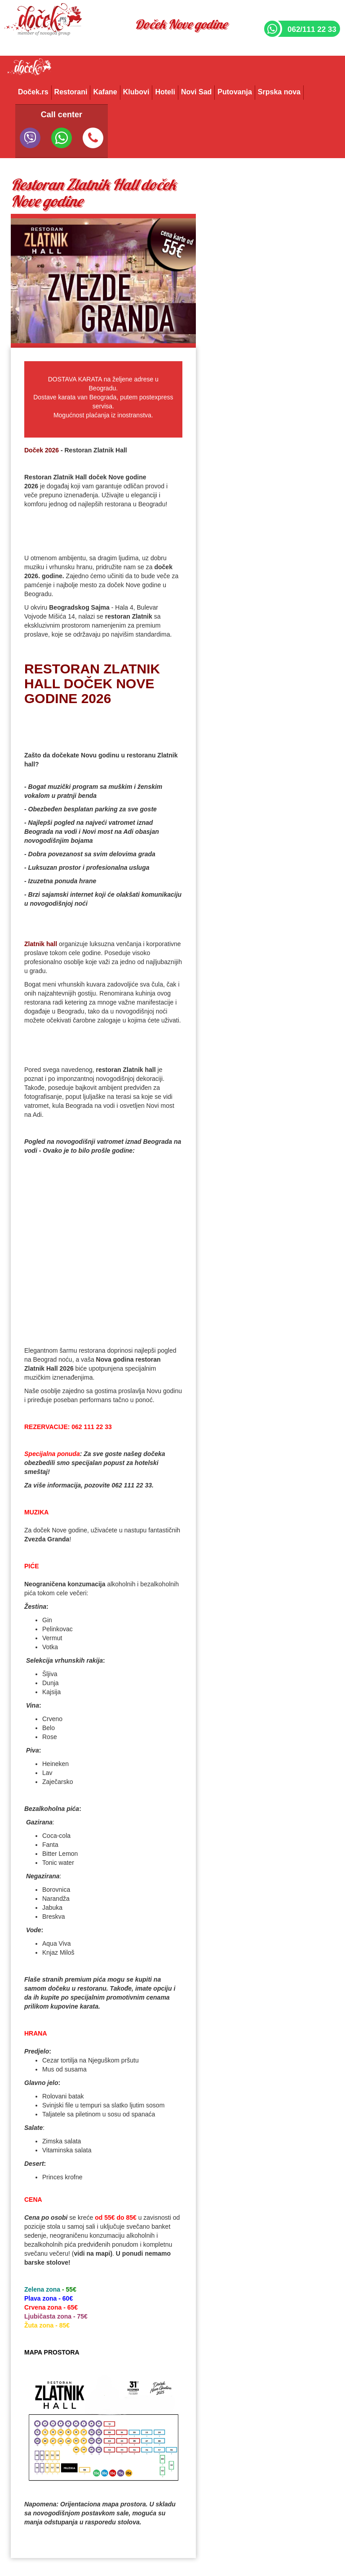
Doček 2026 (41, 450)
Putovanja (234, 92)
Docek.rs (28, 69)
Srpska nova (279, 92)
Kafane (105, 92)
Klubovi (136, 92)
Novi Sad (196, 92)
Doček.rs (33, 92)
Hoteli (165, 92)
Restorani (71, 92)
